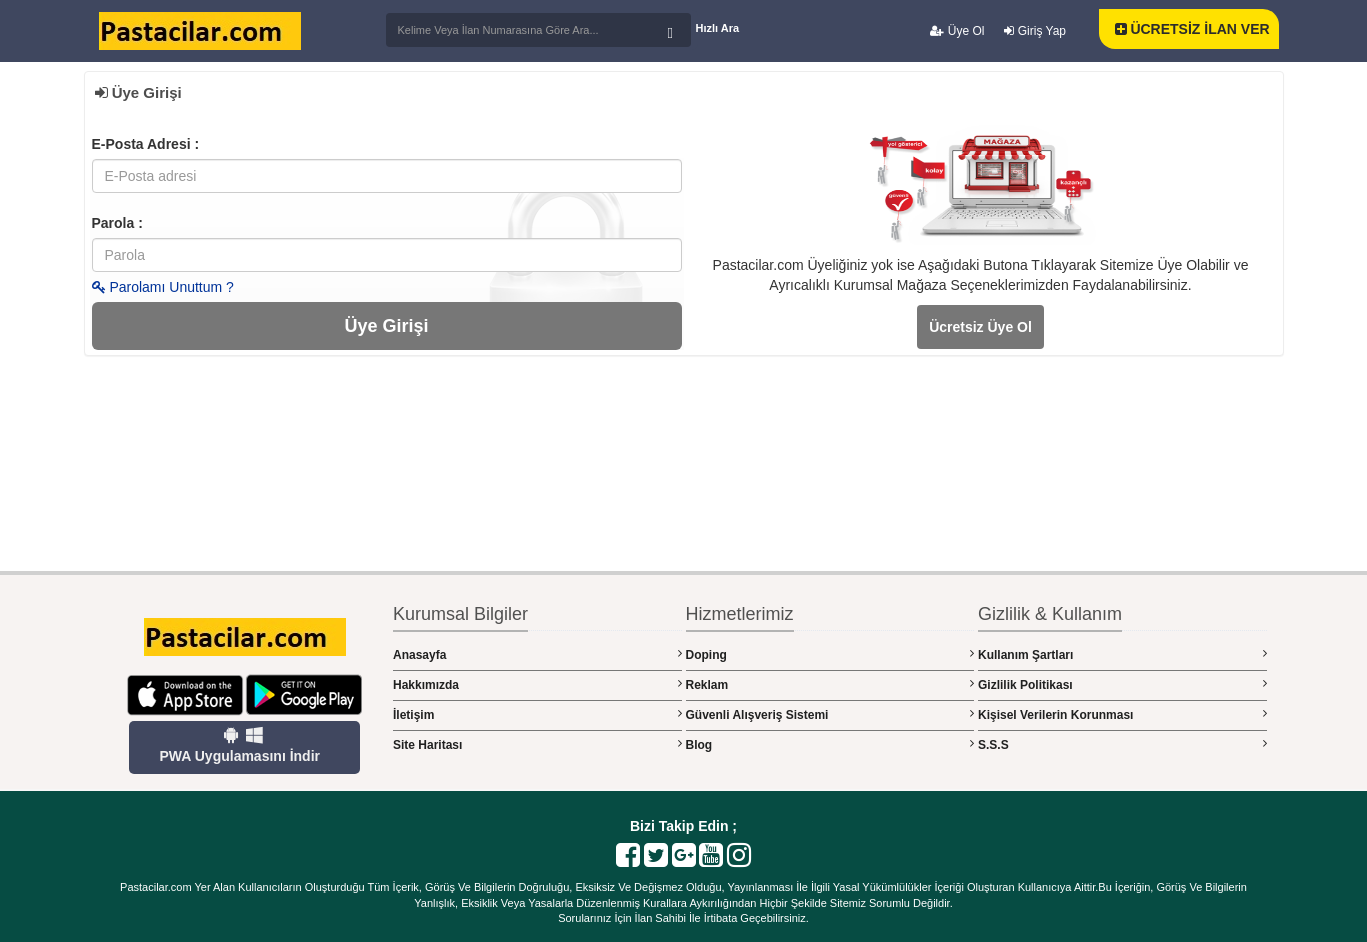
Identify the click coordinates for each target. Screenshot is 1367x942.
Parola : (117, 223)
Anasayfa (537, 654)
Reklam (830, 684)
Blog (830, 744)
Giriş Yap (1035, 31)
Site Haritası (537, 744)
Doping (830, 654)
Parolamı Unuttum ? (163, 287)
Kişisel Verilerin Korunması (1122, 714)
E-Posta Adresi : (146, 144)
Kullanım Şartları (1122, 654)
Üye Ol (957, 31)
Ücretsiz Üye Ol (980, 327)
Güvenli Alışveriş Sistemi (830, 714)
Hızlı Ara (718, 28)
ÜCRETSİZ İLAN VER (1192, 29)
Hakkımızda (537, 684)
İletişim (537, 714)
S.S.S (1122, 744)
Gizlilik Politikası (1122, 684)
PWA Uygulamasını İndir (239, 745)
